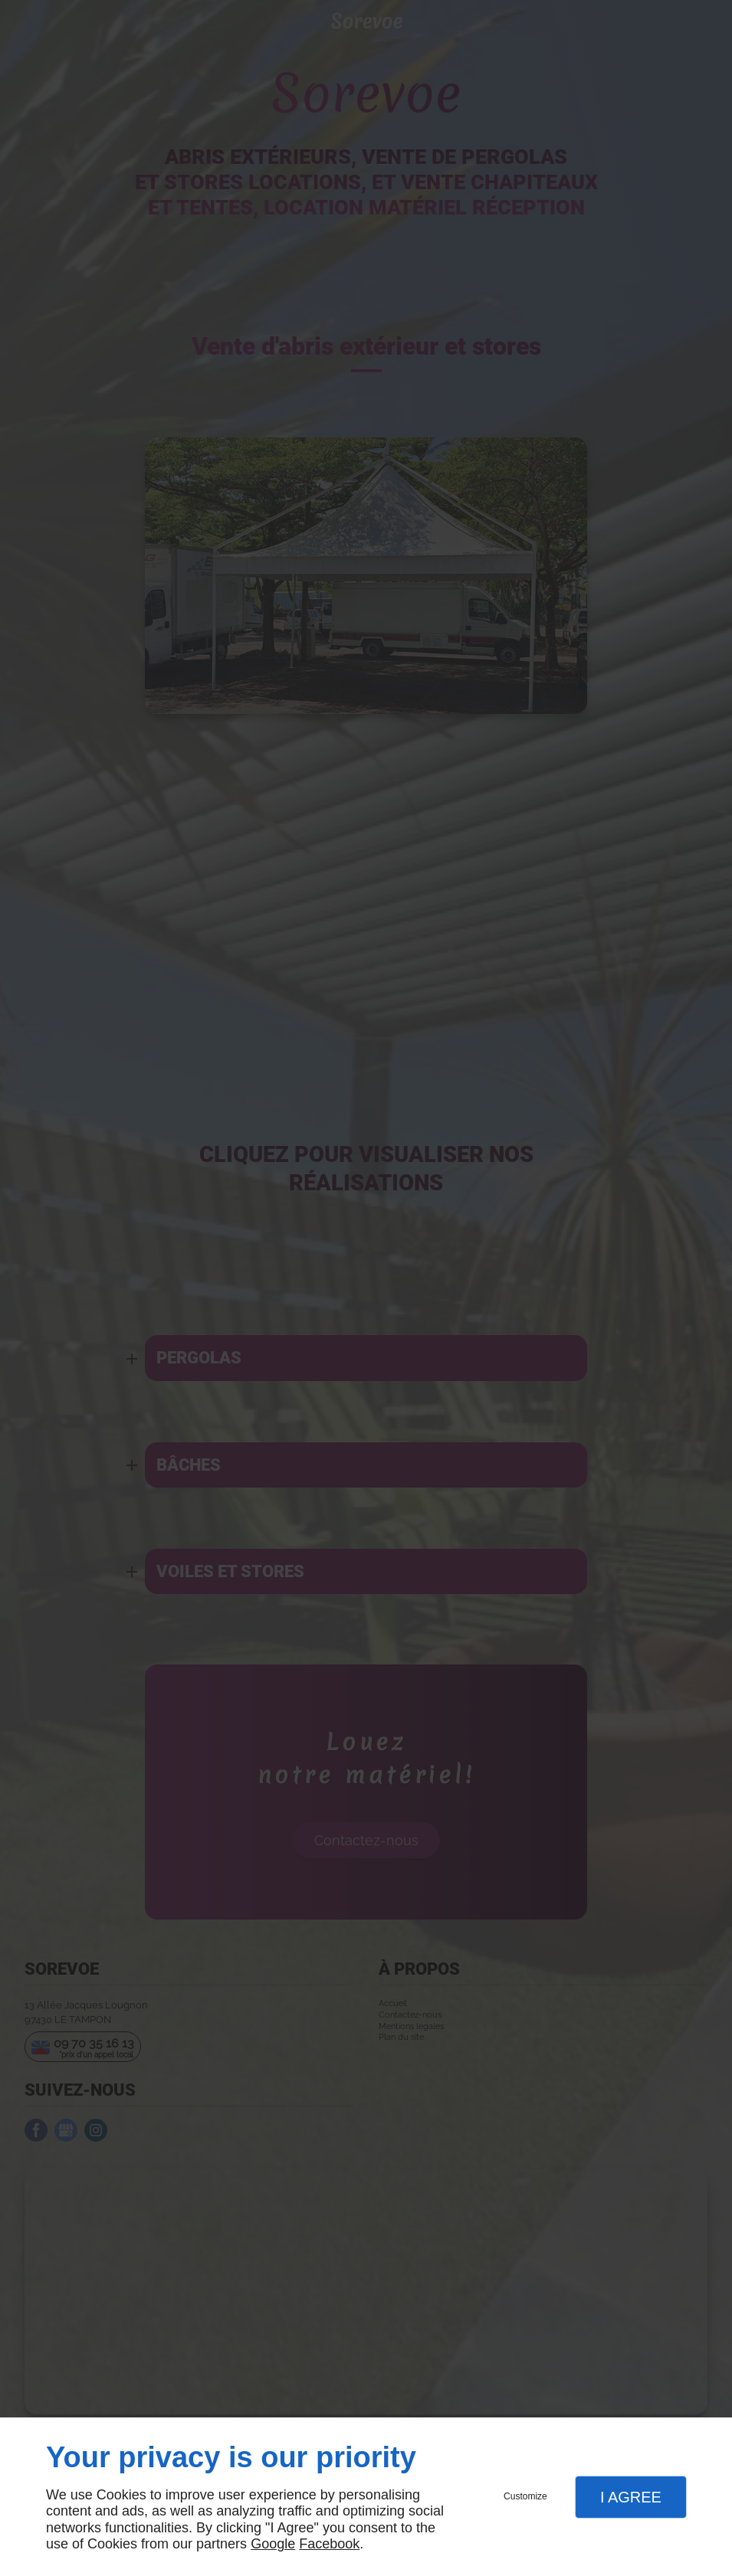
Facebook (329, 2543)
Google (273, 2543)
